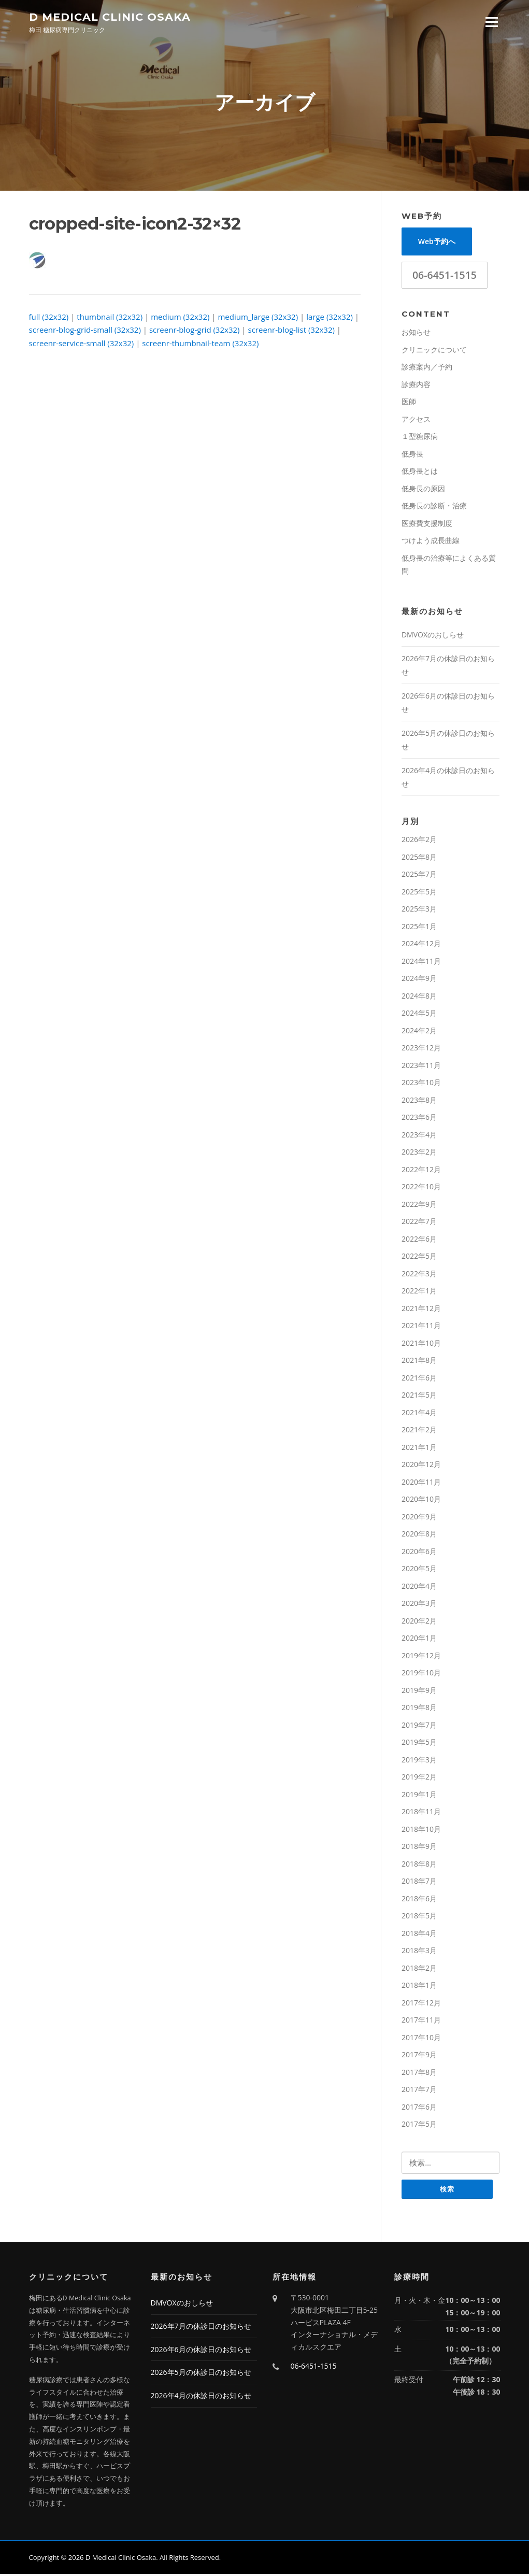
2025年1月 (419, 928)
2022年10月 (421, 1188)
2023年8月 (419, 1101)
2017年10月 (421, 2039)
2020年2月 (419, 1622)
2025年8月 (419, 858)
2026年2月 (419, 841)
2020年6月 (419, 1553)
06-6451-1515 (444, 276)
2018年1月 (419, 1986)
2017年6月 (419, 2108)
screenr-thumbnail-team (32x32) (200, 344)
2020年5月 (419, 1570)
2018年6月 (419, 1900)
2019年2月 (419, 1778)
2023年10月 (421, 1084)
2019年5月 (419, 1743)
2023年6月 (419, 1118)
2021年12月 (421, 1310)
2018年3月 (419, 1952)
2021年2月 (419, 1431)
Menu (491, 22)
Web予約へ (436, 243)
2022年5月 (419, 1257)
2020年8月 (419, 1535)
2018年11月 (421, 1813)
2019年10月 (421, 1674)
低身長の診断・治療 (434, 507)
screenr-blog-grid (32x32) (194, 331)
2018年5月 (419, 1917)
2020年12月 (421, 1466)
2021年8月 (419, 1362)
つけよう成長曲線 (431, 542)
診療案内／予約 (427, 368)
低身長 (412, 455)
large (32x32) (329, 318)
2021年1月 (419, 1449)
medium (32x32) (180, 318)
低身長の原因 (423, 490)
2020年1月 (419, 1639)
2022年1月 (419, 1292)
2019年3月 (419, 1761)
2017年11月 (421, 2021)
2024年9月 (419, 980)
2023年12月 (421, 1049)
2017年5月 (419, 2125)
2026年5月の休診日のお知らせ (201, 2375)
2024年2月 (419, 1032)
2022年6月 (419, 1240)
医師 (409, 403)
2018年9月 (419, 1848)
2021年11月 (421, 1327)
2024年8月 (419, 997)
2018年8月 (419, 1865)
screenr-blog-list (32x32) (291, 331)
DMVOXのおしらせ (433, 636)
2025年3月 (419, 910)
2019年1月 (419, 1796)
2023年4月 (419, 1136)
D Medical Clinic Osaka (110, 16)
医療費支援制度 (427, 525)
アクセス (416, 420)
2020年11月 (421, 1483)
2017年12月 (421, 2004)
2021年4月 (419, 1414)
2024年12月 (421, 945)
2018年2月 (419, 1969)
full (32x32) (49, 318)
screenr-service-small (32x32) (81, 344)
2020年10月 (421, 1500)
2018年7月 (419, 1882)
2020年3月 (419, 1605)
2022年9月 (419, 1206)
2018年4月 (419, 1935)
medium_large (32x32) (258, 318)
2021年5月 (419, 1396)
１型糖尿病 (420, 438)
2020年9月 (419, 1518)
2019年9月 (419, 1692)
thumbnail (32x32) (109, 318)
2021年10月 (421, 1344)
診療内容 (416, 386)
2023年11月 (421, 1067)
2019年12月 (421, 1657)
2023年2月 (419, 1153)
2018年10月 (421, 1830)
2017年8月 (419, 2074)
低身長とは (420, 472)
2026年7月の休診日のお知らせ (201, 2328)
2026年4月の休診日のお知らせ (201, 2397)
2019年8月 (419, 1709)
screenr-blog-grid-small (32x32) (85, 331)
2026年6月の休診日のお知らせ (201, 2351)
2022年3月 (419, 1275)
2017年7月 (419, 2091)
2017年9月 (419, 2056)
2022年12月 (421, 1171)
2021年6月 (419, 1379)
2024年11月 (421, 962)
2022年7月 (419, 1223)
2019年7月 (419, 1726)
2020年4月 (419, 1587)
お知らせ (416, 333)
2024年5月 (419, 1014)
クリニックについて (434, 351)
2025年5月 (419, 893)
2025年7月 (419, 875)
